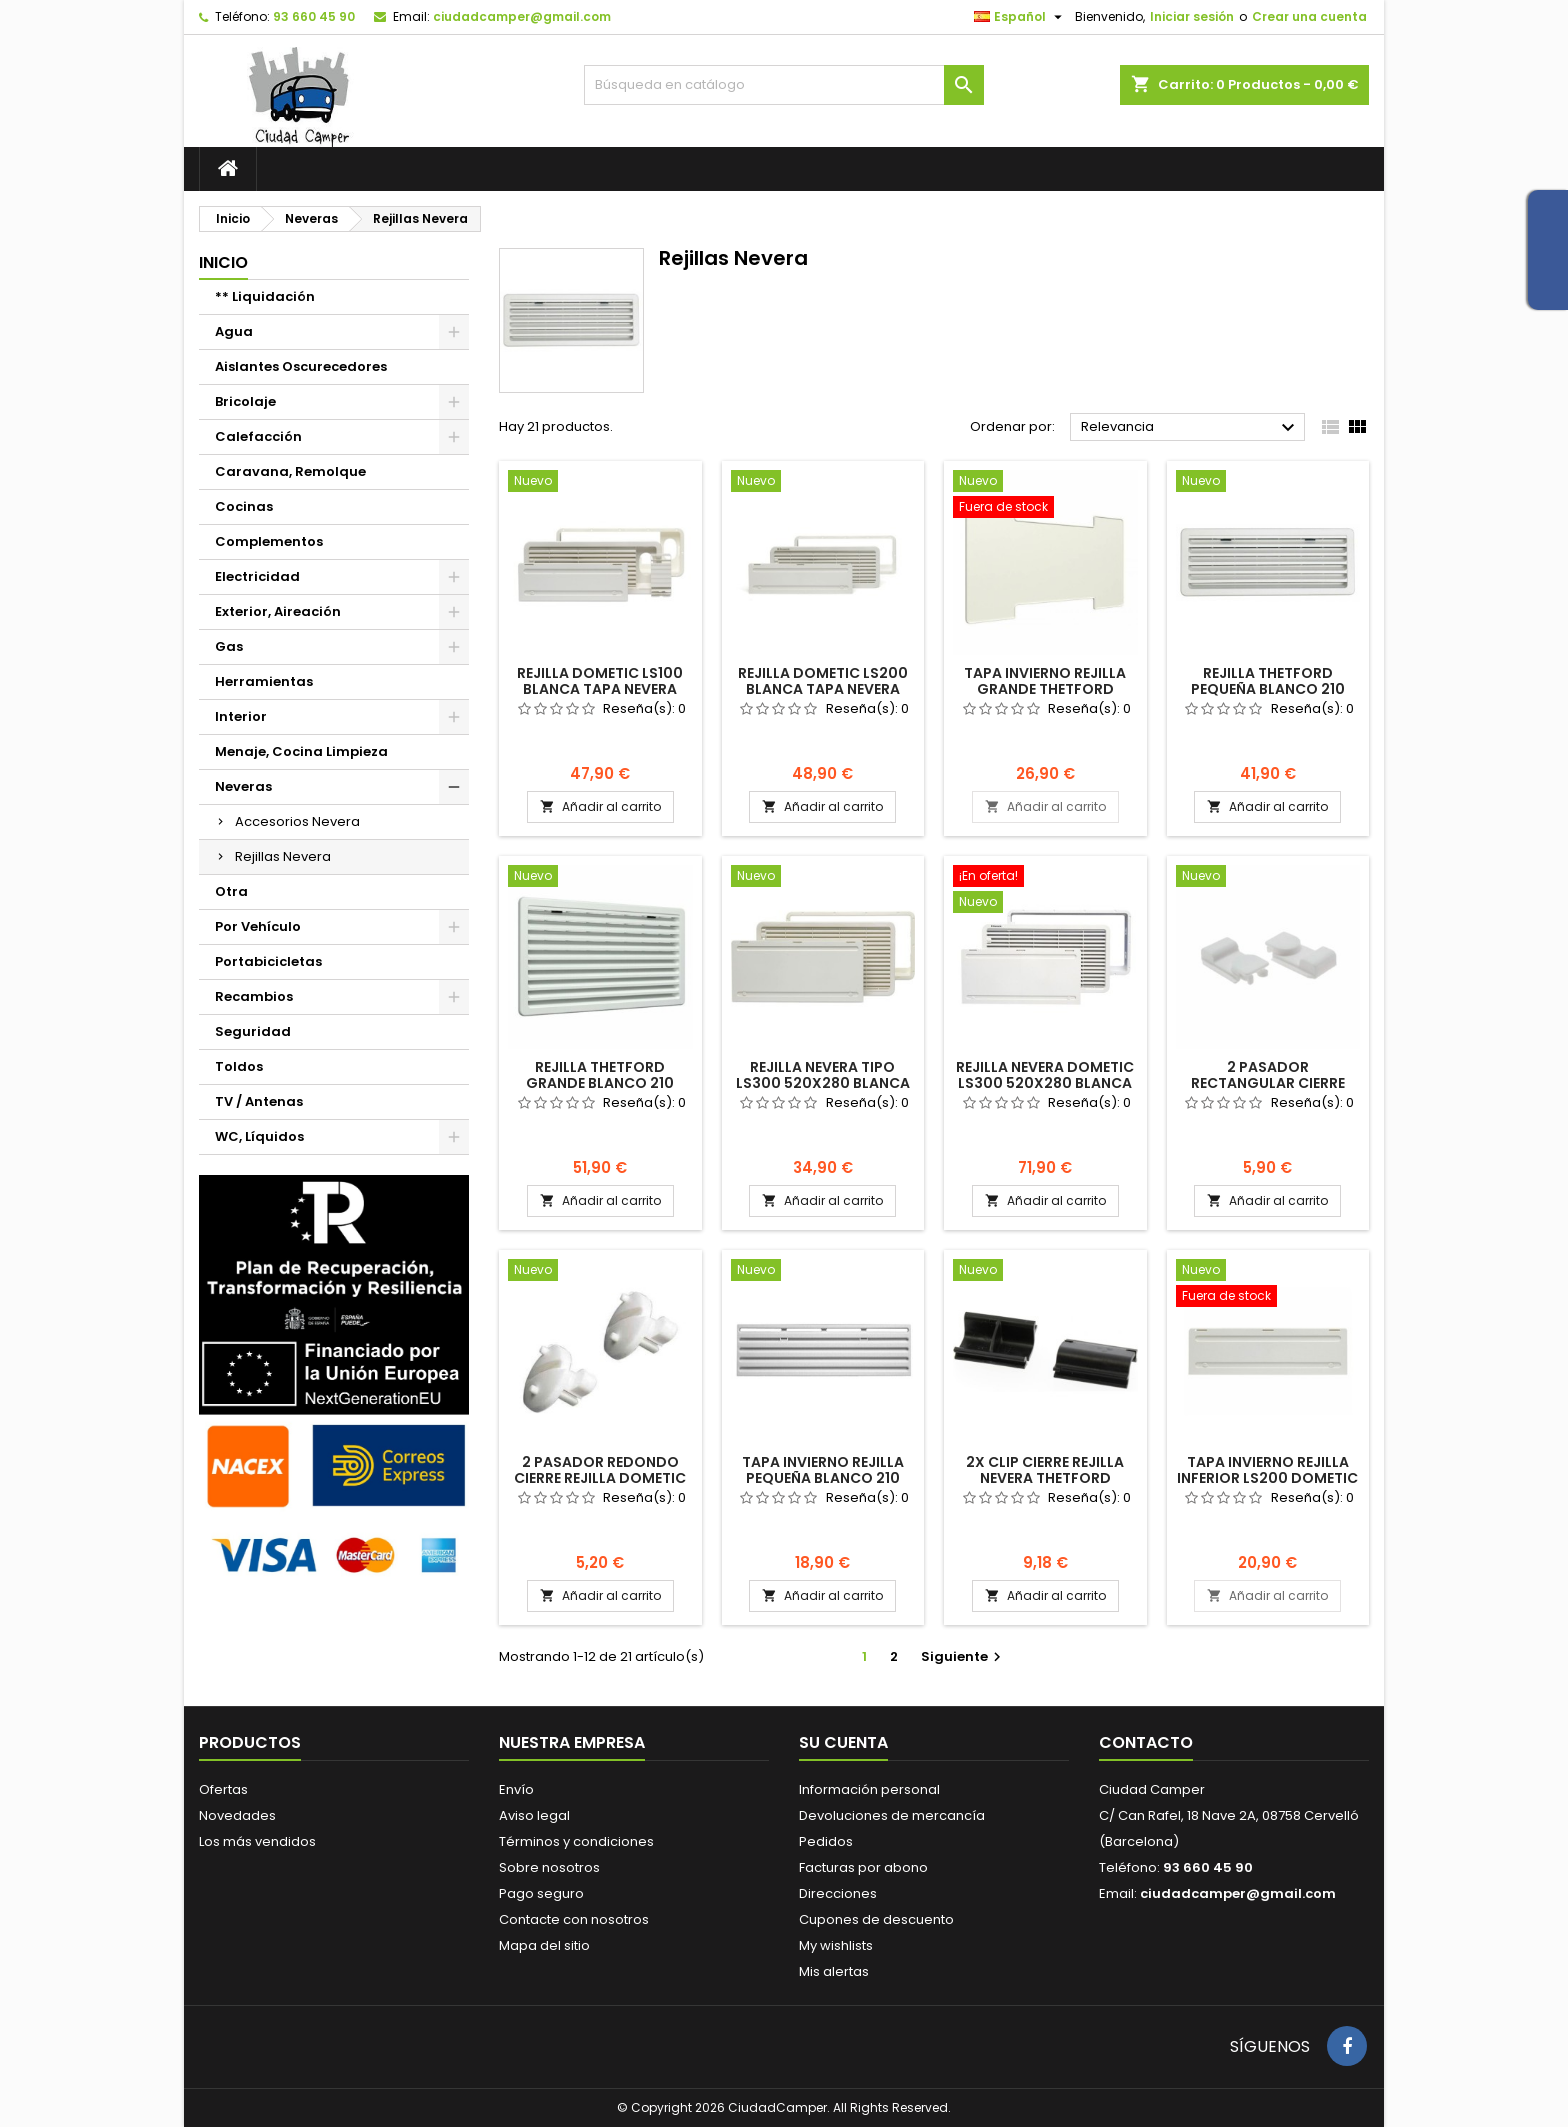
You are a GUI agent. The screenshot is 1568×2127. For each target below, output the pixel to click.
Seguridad (253, 1031)
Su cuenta (843, 1742)
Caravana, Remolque (290, 471)
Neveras (243, 786)
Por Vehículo (258, 926)
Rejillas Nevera (283, 856)
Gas (229, 646)
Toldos (239, 1066)
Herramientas (264, 681)
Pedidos (826, 1841)
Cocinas (244, 506)
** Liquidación (265, 296)
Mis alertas (834, 1971)
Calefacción (258, 436)
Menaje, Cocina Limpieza (301, 751)
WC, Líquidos (259, 1136)
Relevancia (1190, 428)
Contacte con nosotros (574, 1919)
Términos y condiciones (576, 1841)
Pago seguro (541, 1893)
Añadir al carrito (600, 806)
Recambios (254, 996)
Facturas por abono (863, 1867)
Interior (241, 716)
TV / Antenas (259, 1101)
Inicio (223, 262)
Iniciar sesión (1192, 16)
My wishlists (836, 1945)
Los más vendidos (257, 1841)
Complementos (269, 541)
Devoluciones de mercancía (892, 1815)
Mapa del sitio (544, 1945)
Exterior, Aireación (278, 611)
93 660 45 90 (314, 16)
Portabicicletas (268, 961)
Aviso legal (534, 1815)
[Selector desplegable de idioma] (1020, 17)
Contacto (1146, 1742)
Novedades (237, 1815)
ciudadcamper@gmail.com (522, 16)
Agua (234, 331)
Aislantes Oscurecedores (301, 366)
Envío (516, 1789)
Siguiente (963, 1656)
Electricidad (257, 576)
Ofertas (223, 1789)
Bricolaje (245, 401)
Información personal (869, 1789)
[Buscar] (784, 85)
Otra (231, 891)
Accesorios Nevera (297, 821)
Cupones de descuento (876, 1919)
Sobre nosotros (549, 1867)
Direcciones (838, 1893)
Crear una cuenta (1309, 16)
